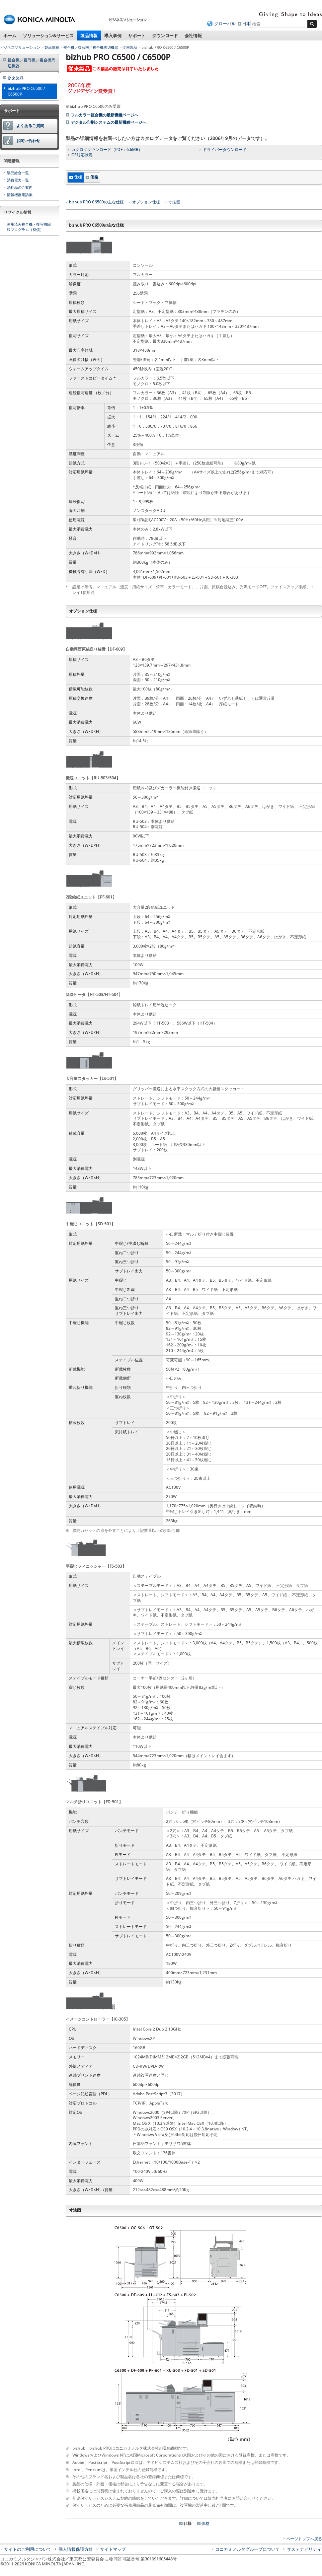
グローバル (225, 24)
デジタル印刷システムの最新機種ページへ (108, 122)
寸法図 (174, 202)
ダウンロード (165, 35)
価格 (94, 177)
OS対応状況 (82, 155)
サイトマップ (113, 2549)
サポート (136, 35)
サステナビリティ (304, 2549)
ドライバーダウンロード (225, 149)
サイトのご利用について (27, 2549)
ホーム (9, 35)
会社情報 (193, 35)
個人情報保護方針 (75, 2549)
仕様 (78, 177)
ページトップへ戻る (304, 2538)
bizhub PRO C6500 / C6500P (26, 91)
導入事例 (112, 35)
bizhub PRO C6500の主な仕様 (96, 202)
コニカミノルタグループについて (247, 2549)
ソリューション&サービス (48, 35)
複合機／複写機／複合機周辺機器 (90, 47)
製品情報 (89, 35)
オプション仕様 (146, 202)
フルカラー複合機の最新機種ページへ (104, 115)
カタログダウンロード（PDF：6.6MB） (106, 149)
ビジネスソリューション (20, 47)
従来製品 (129, 47)
